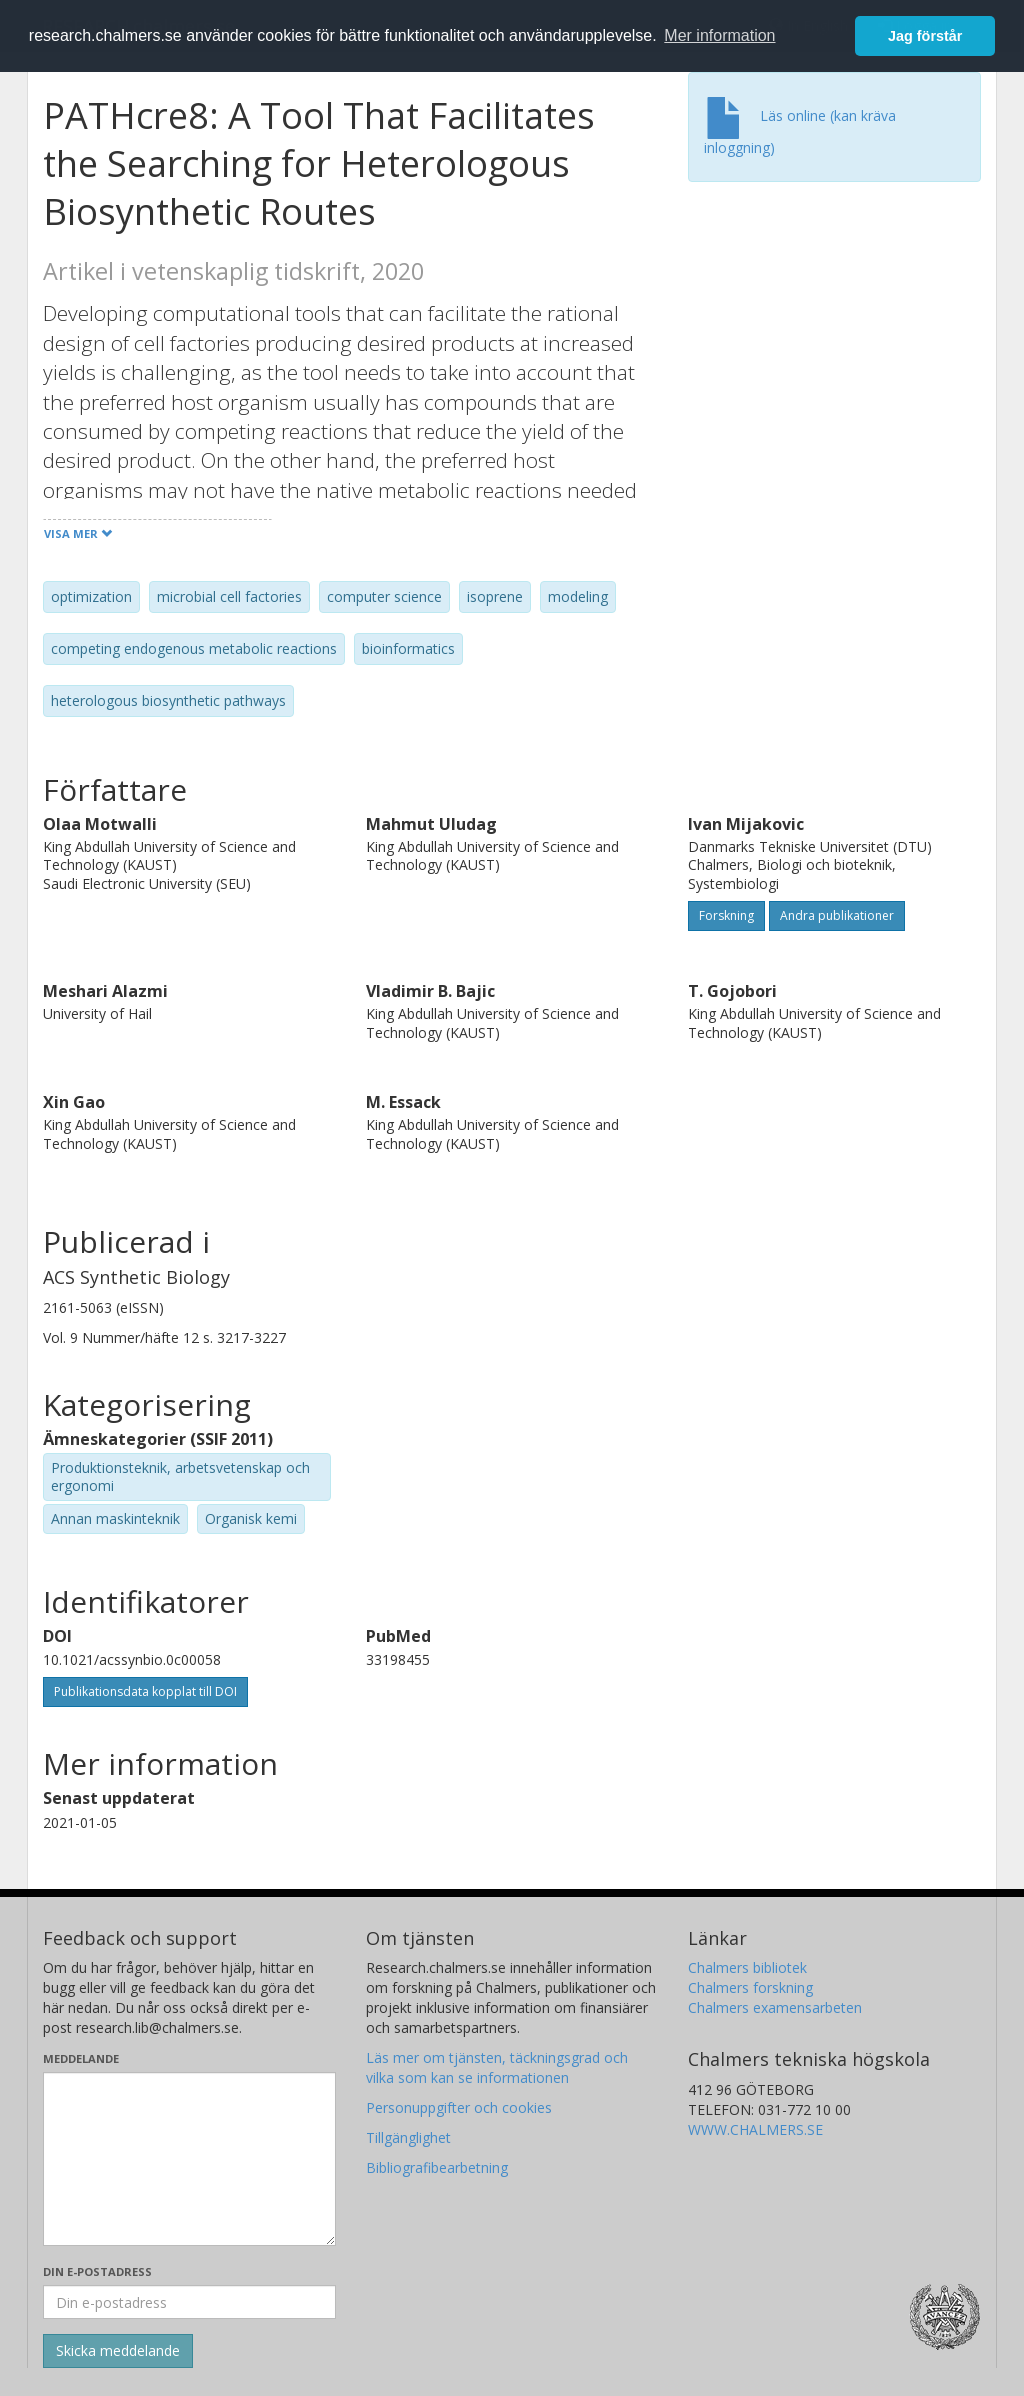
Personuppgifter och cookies (459, 2107)
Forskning (726, 915)
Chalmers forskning (750, 1987)
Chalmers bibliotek (747, 1967)
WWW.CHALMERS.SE (755, 2129)
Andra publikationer (837, 915)
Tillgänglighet (408, 2137)
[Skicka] (118, 2351)
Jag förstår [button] (925, 36)
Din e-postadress (97, 2271)
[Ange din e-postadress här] (189, 2302)
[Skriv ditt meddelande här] (189, 2159)
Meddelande (81, 2058)
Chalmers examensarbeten (775, 2007)
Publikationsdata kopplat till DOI (145, 1691)
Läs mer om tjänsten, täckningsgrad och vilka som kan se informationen (497, 2067)
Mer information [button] (719, 35)
